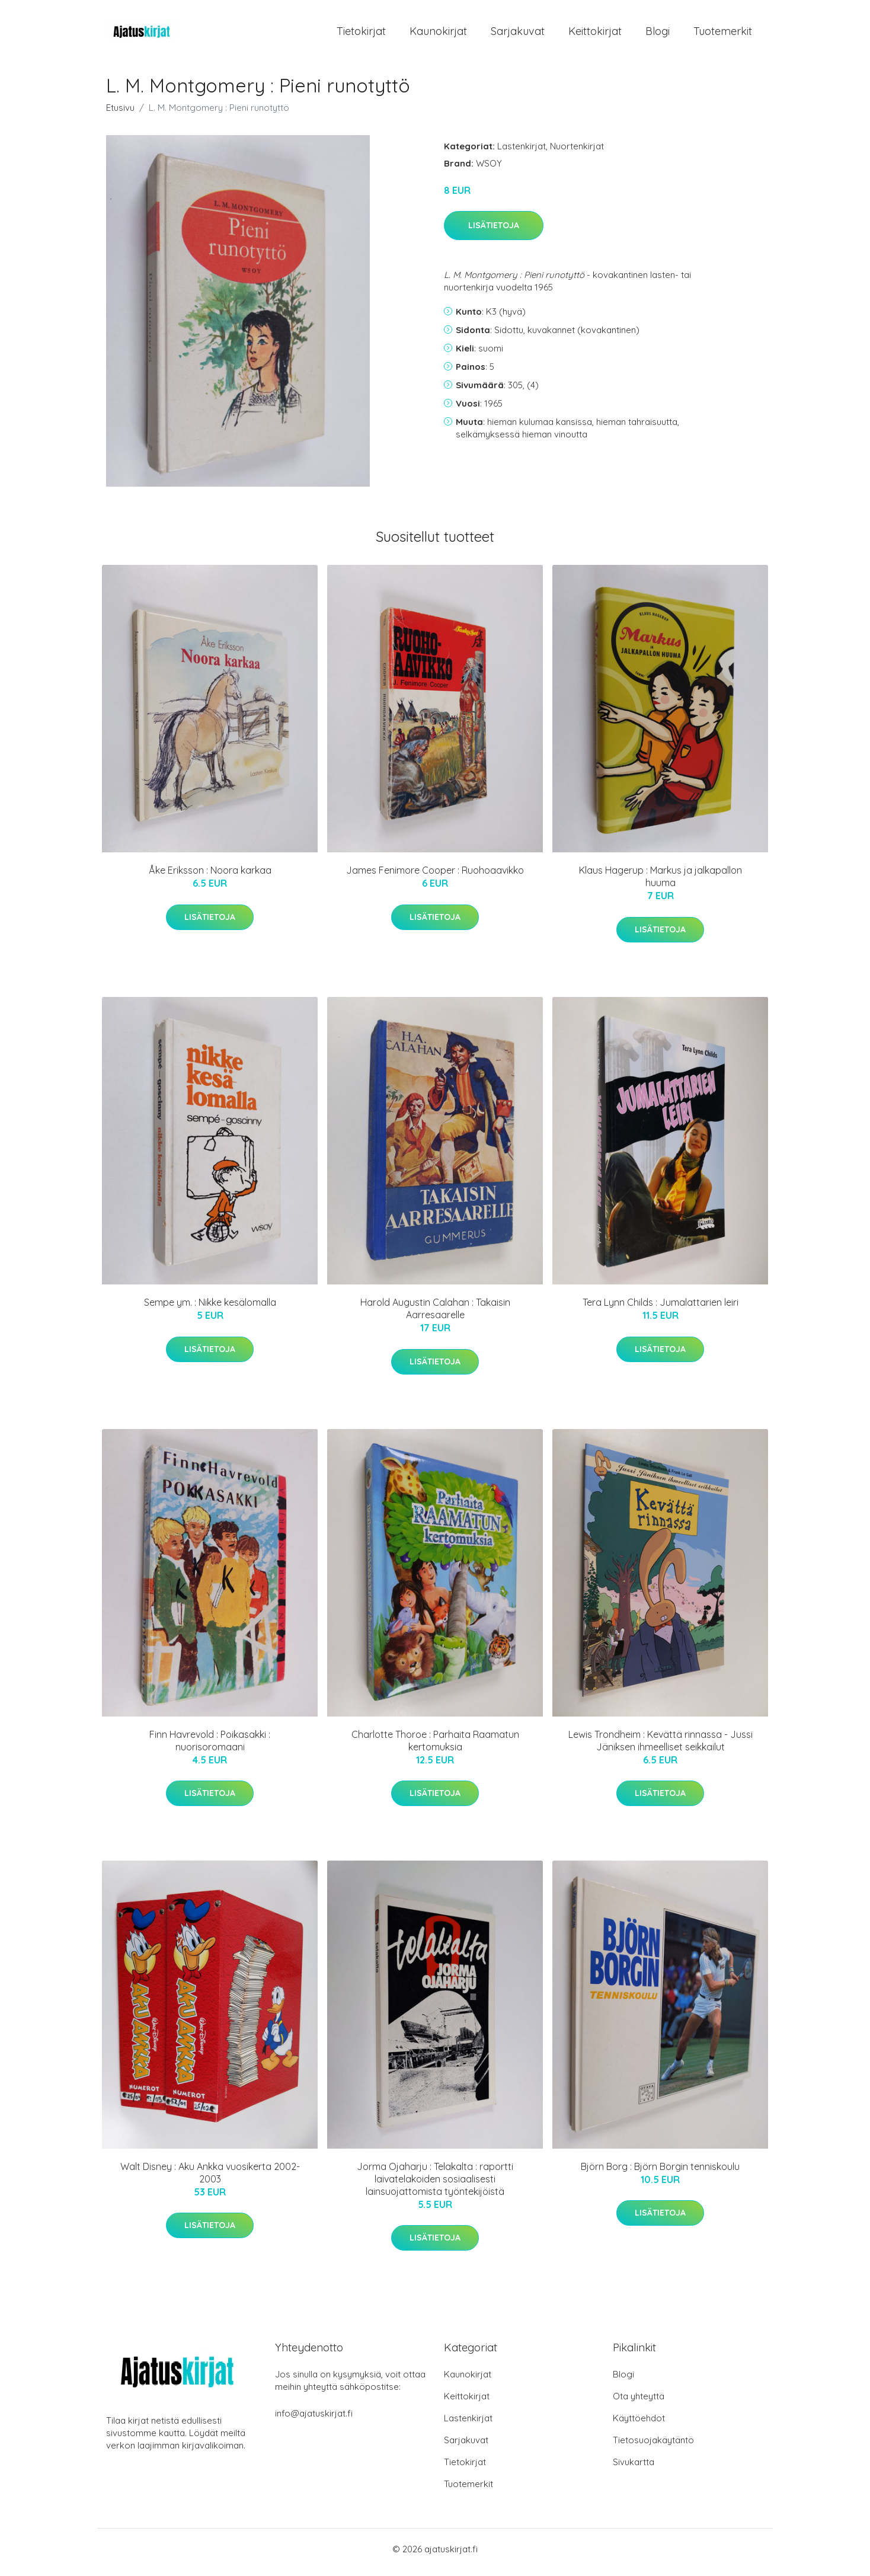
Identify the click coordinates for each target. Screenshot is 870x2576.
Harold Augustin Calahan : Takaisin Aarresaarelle (435, 1315)
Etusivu (120, 113)
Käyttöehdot (639, 2424)
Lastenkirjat (521, 152)
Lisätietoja (493, 231)
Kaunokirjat (438, 34)
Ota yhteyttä (638, 2402)
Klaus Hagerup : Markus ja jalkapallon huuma (660, 883)
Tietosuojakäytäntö (653, 2446)
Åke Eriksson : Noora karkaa (210, 877)
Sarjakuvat (518, 34)
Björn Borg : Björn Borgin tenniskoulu (660, 2172)
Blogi (657, 34)
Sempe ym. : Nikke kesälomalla (210, 1309)
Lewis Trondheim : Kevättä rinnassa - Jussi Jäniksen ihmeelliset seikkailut (660, 1746)
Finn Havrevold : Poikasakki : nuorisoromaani (209, 1746)
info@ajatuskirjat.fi (314, 2419)
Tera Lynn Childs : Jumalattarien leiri (660, 1309)
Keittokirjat (595, 34)
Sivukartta (633, 2468)
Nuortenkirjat (577, 152)
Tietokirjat (361, 34)
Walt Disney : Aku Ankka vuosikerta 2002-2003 (210, 2178)
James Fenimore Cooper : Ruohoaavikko (435, 877)
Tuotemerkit (722, 34)
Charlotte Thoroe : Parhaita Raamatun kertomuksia (435, 1746)
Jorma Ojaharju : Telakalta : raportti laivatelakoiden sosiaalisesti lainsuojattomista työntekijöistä (435, 2184)
